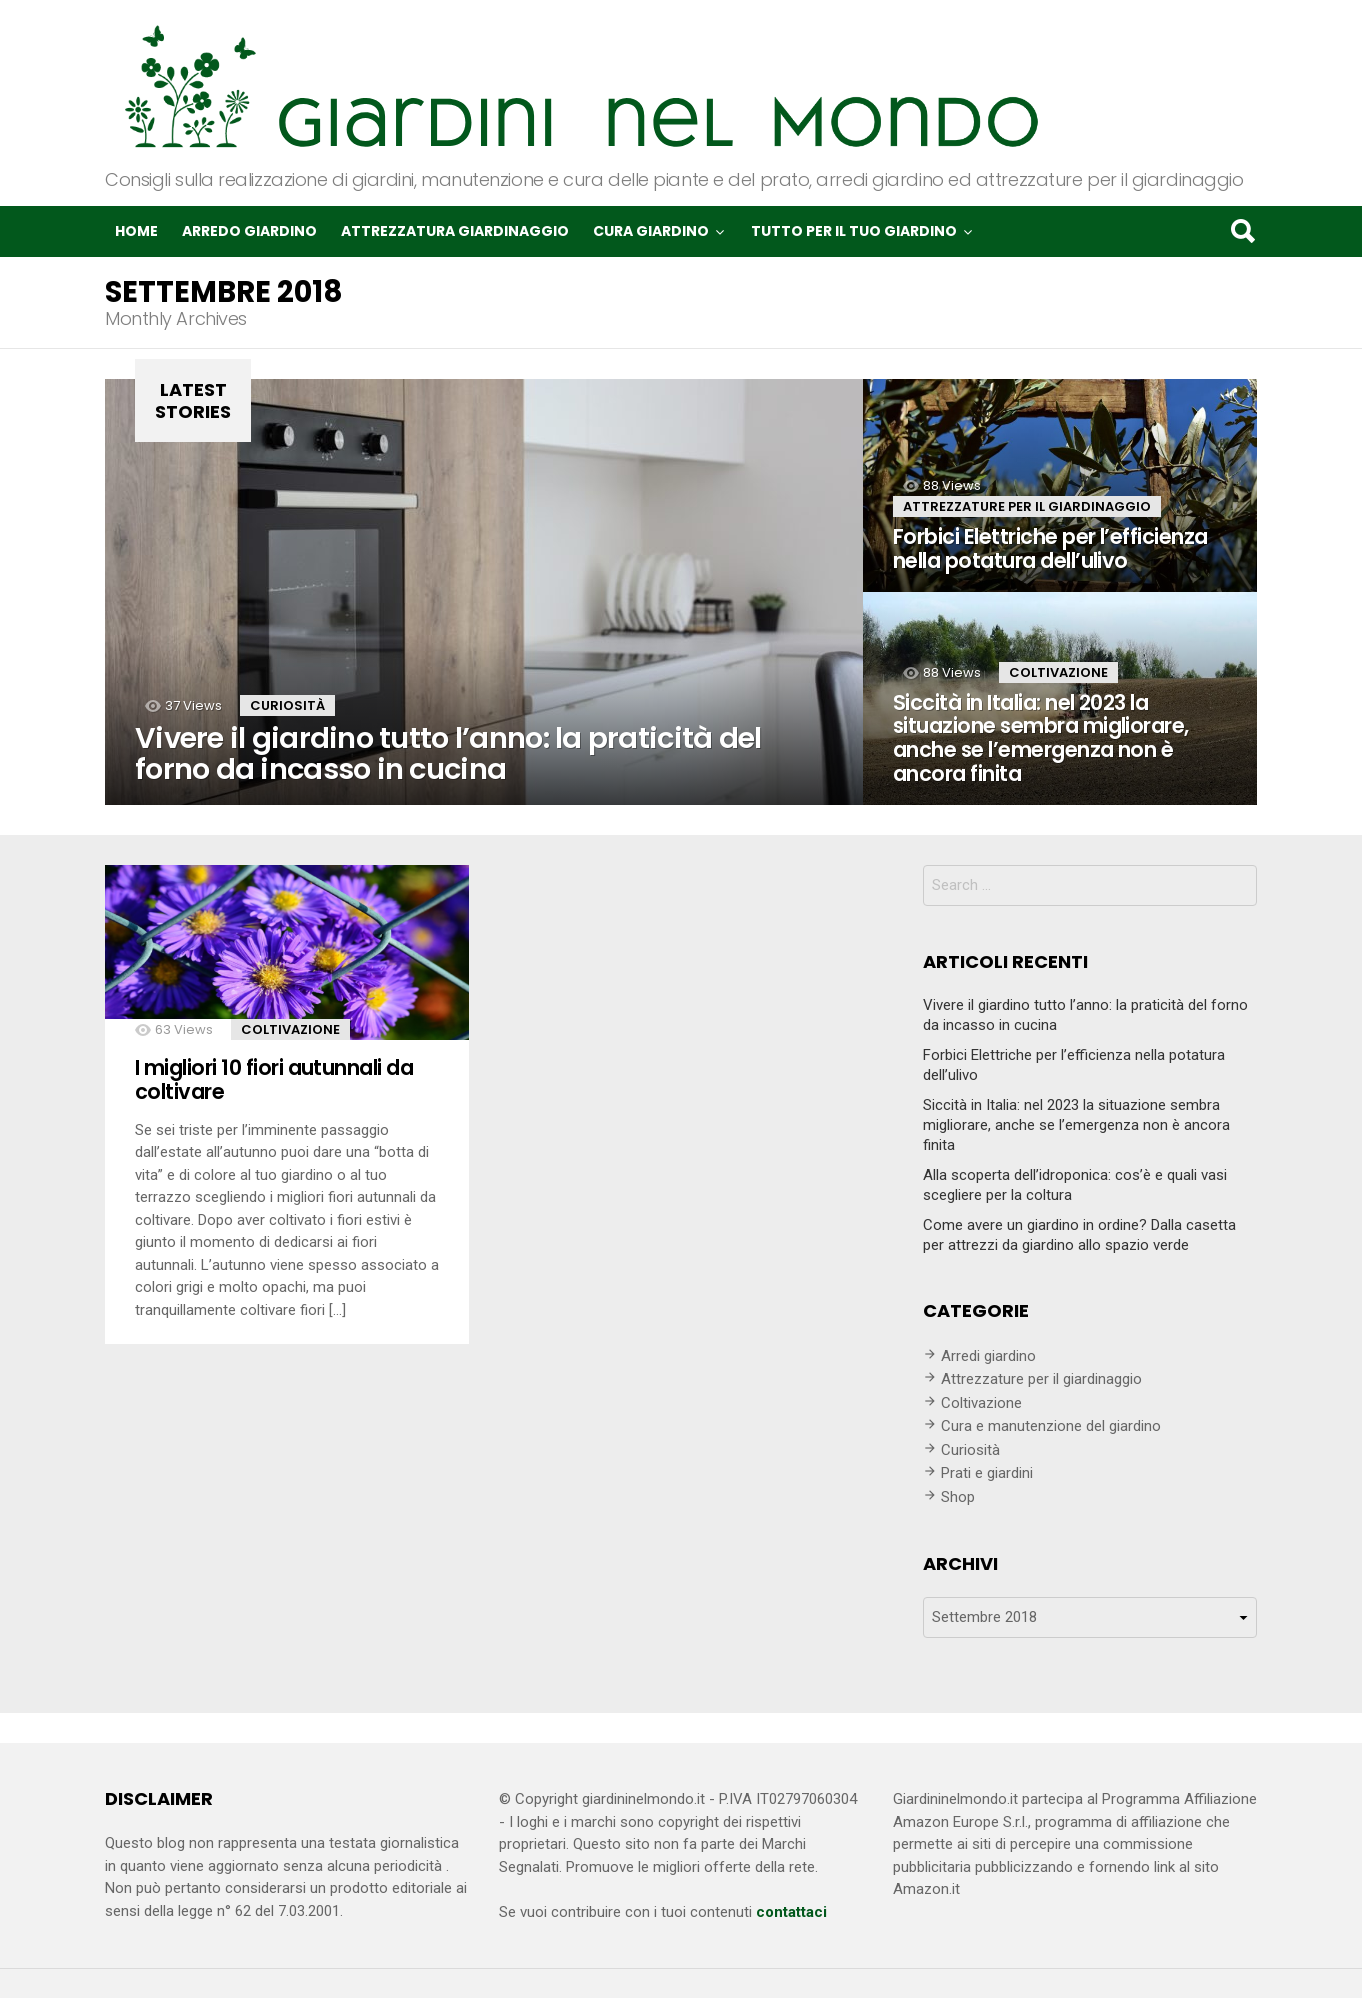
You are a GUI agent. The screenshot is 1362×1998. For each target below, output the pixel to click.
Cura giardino (651, 231)
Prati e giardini (987, 1473)
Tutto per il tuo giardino (854, 231)
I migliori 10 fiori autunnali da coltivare (274, 1079)
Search (1242, 231)
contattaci (791, 1912)
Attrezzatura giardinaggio (455, 231)
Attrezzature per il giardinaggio (1027, 506)
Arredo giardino (249, 231)
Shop (958, 1497)
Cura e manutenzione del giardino (1051, 1426)
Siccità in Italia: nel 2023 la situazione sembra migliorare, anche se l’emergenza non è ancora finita (1076, 1125)
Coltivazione (1058, 672)
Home (136, 231)
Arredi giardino (988, 1356)
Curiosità (287, 705)
